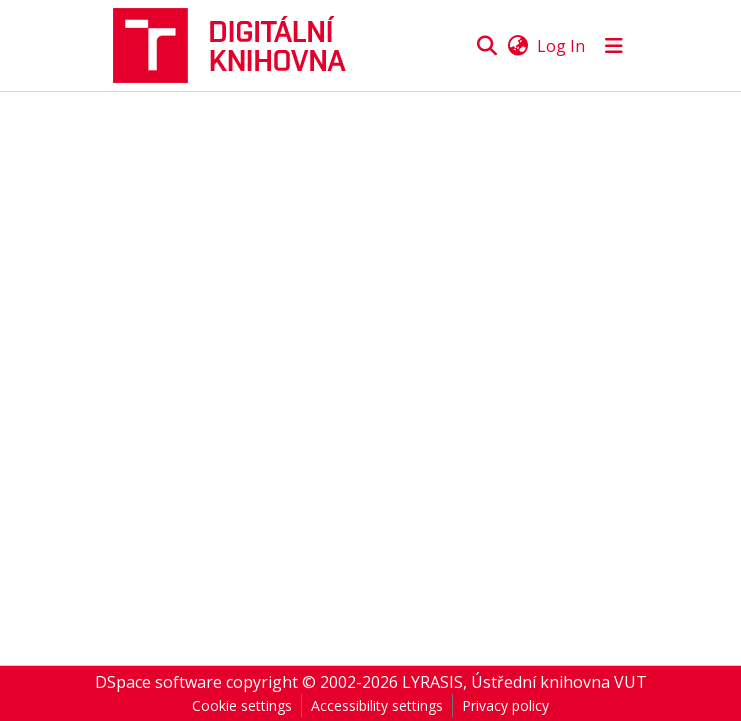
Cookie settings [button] (242, 705)
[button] (238, 45)
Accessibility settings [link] (377, 705)
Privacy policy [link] (505, 705)
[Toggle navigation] (614, 46)
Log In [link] (561, 46)
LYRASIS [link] (432, 682)
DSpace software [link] (158, 682)
